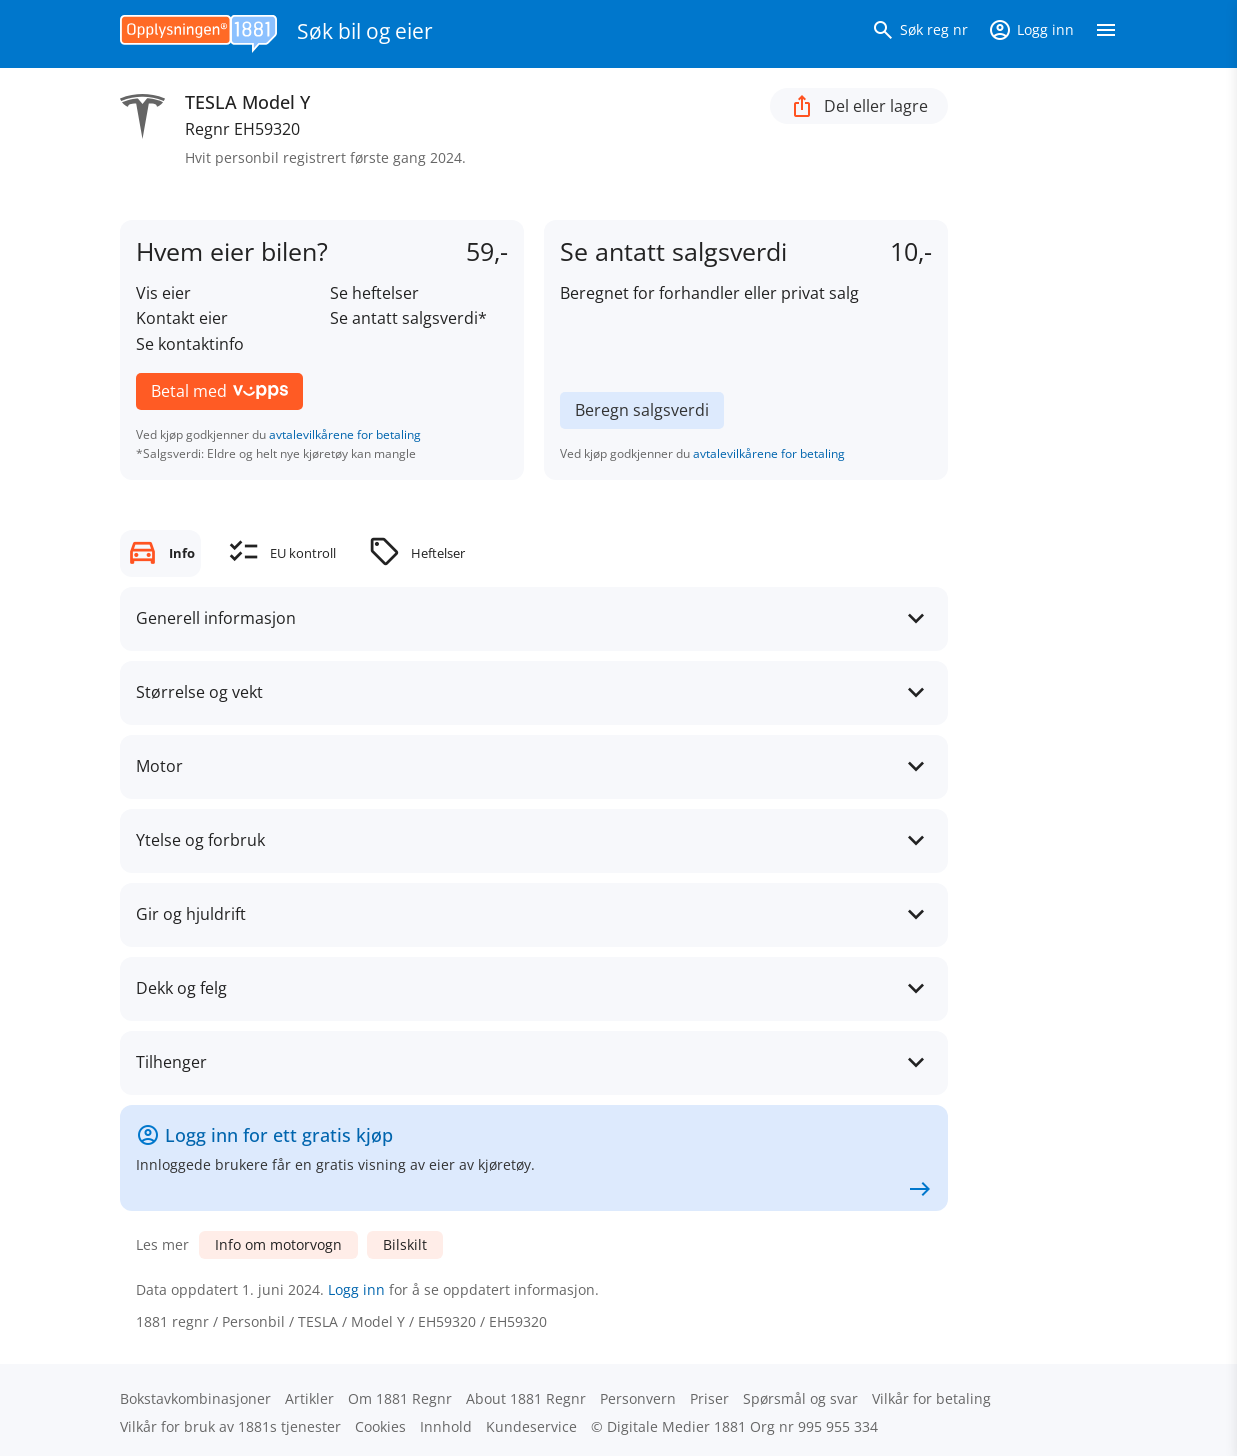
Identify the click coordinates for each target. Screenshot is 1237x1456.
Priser (709, 1398)
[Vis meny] (1106, 34)
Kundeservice (531, 1426)
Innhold (446, 1426)
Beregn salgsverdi (642, 410)
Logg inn (356, 1289)
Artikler (309, 1398)
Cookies (380, 1426)
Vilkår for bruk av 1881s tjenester (230, 1426)
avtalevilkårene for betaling (345, 434)
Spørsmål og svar (800, 1398)
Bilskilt (405, 1244)
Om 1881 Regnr (400, 1398)
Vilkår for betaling (931, 1398)
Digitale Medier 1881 (676, 1426)
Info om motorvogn (278, 1244)
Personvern (638, 1398)
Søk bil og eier (365, 31)
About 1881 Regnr (526, 1398)
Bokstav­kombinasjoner (195, 1398)
